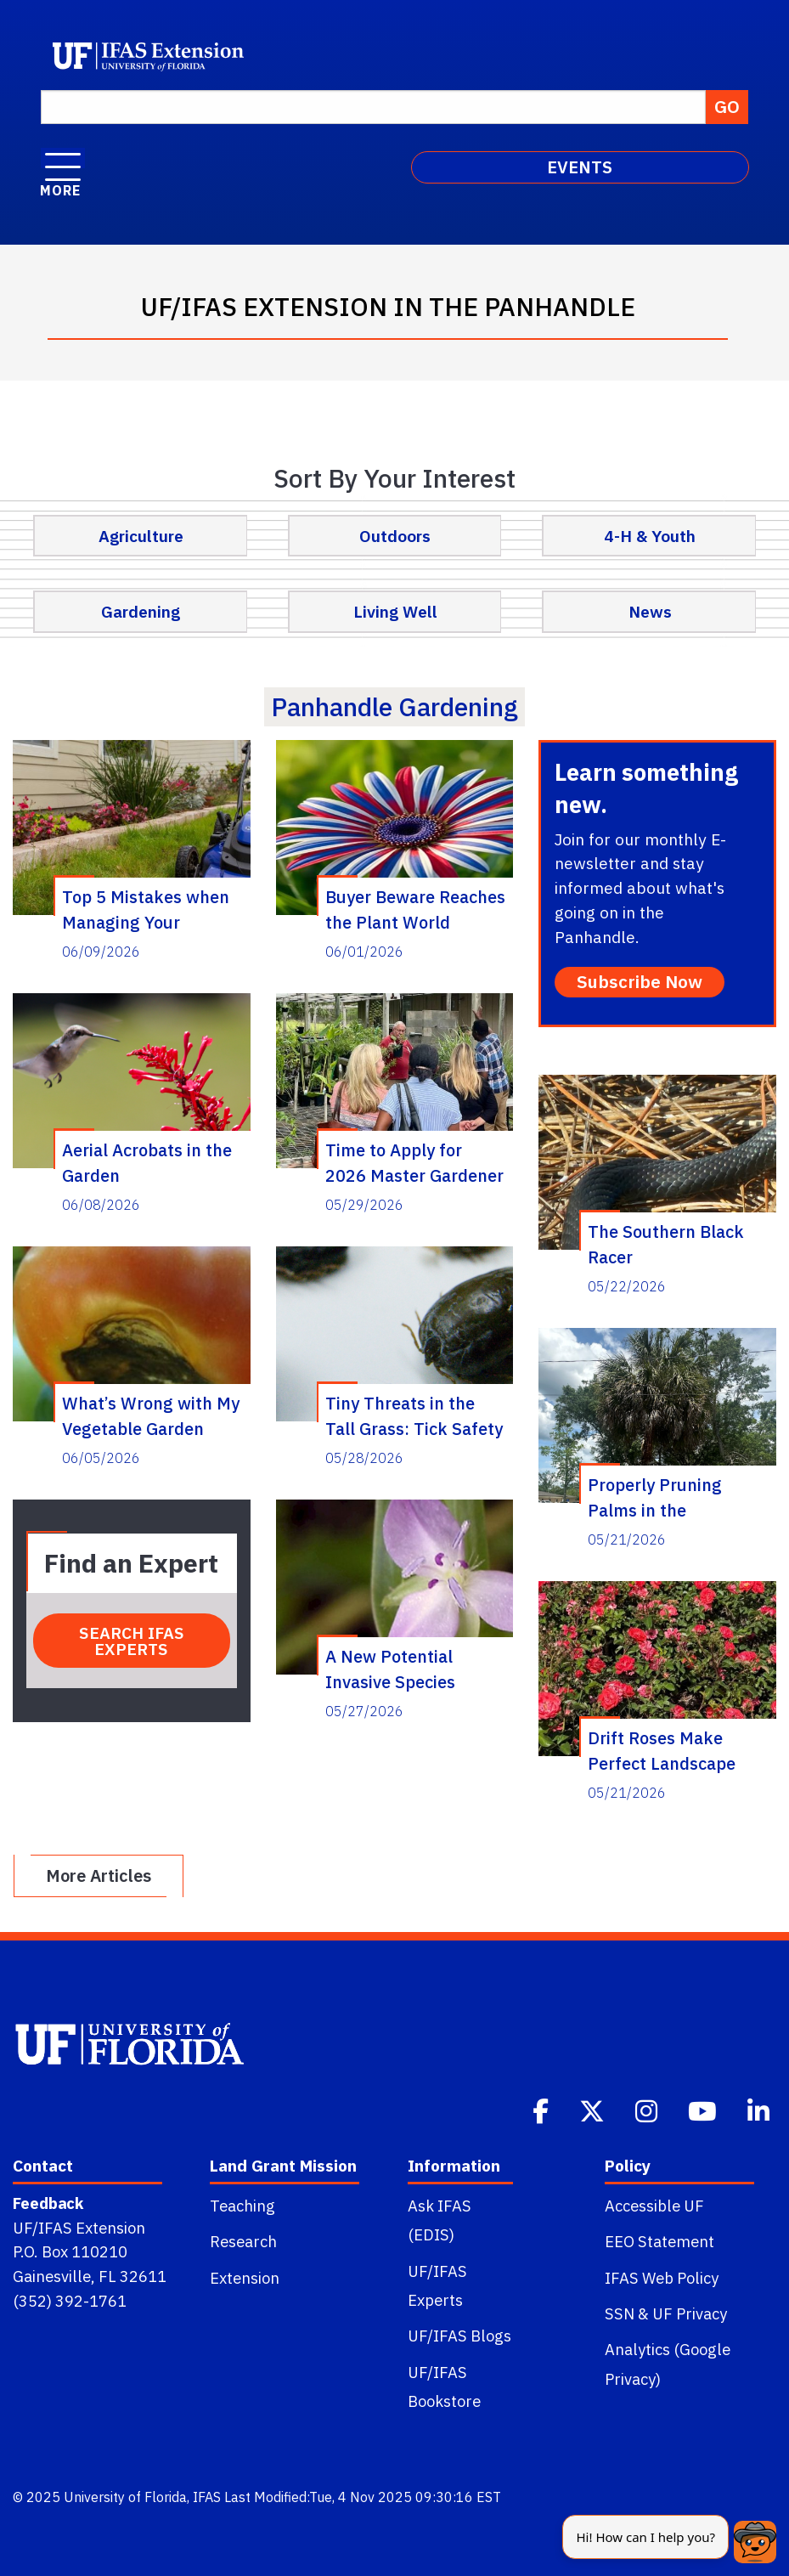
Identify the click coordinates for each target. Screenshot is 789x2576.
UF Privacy (689, 2313)
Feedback (48, 2203)
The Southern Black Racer (666, 1244)
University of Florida (125, 2496)
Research (243, 2241)
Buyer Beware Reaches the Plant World (415, 909)
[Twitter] (593, 2109)
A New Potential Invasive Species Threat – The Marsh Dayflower (403, 1668)
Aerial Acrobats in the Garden (147, 1162)
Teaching (242, 2205)
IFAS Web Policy (662, 2278)
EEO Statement (659, 2241)
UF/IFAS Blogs (459, 2335)
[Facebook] (542, 2109)
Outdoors (395, 535)
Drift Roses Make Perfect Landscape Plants (661, 1750)
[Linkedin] (760, 2109)
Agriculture (141, 535)
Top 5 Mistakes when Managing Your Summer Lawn (145, 909)
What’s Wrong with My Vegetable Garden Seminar (151, 1415)
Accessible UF (654, 2205)
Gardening (140, 611)
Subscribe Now (639, 981)
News (650, 611)
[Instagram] (648, 2109)
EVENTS (579, 166)
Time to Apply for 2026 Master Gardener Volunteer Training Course (414, 1162)
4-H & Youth (650, 535)
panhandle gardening (394, 706)
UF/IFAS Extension (79, 2227)
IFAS (207, 2496)
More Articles (98, 1875)
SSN (619, 2313)
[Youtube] (704, 2109)
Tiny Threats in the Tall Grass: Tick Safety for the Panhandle (414, 1415)
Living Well (395, 611)
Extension (244, 2278)
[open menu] (63, 158)
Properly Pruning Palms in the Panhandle (655, 1497)
